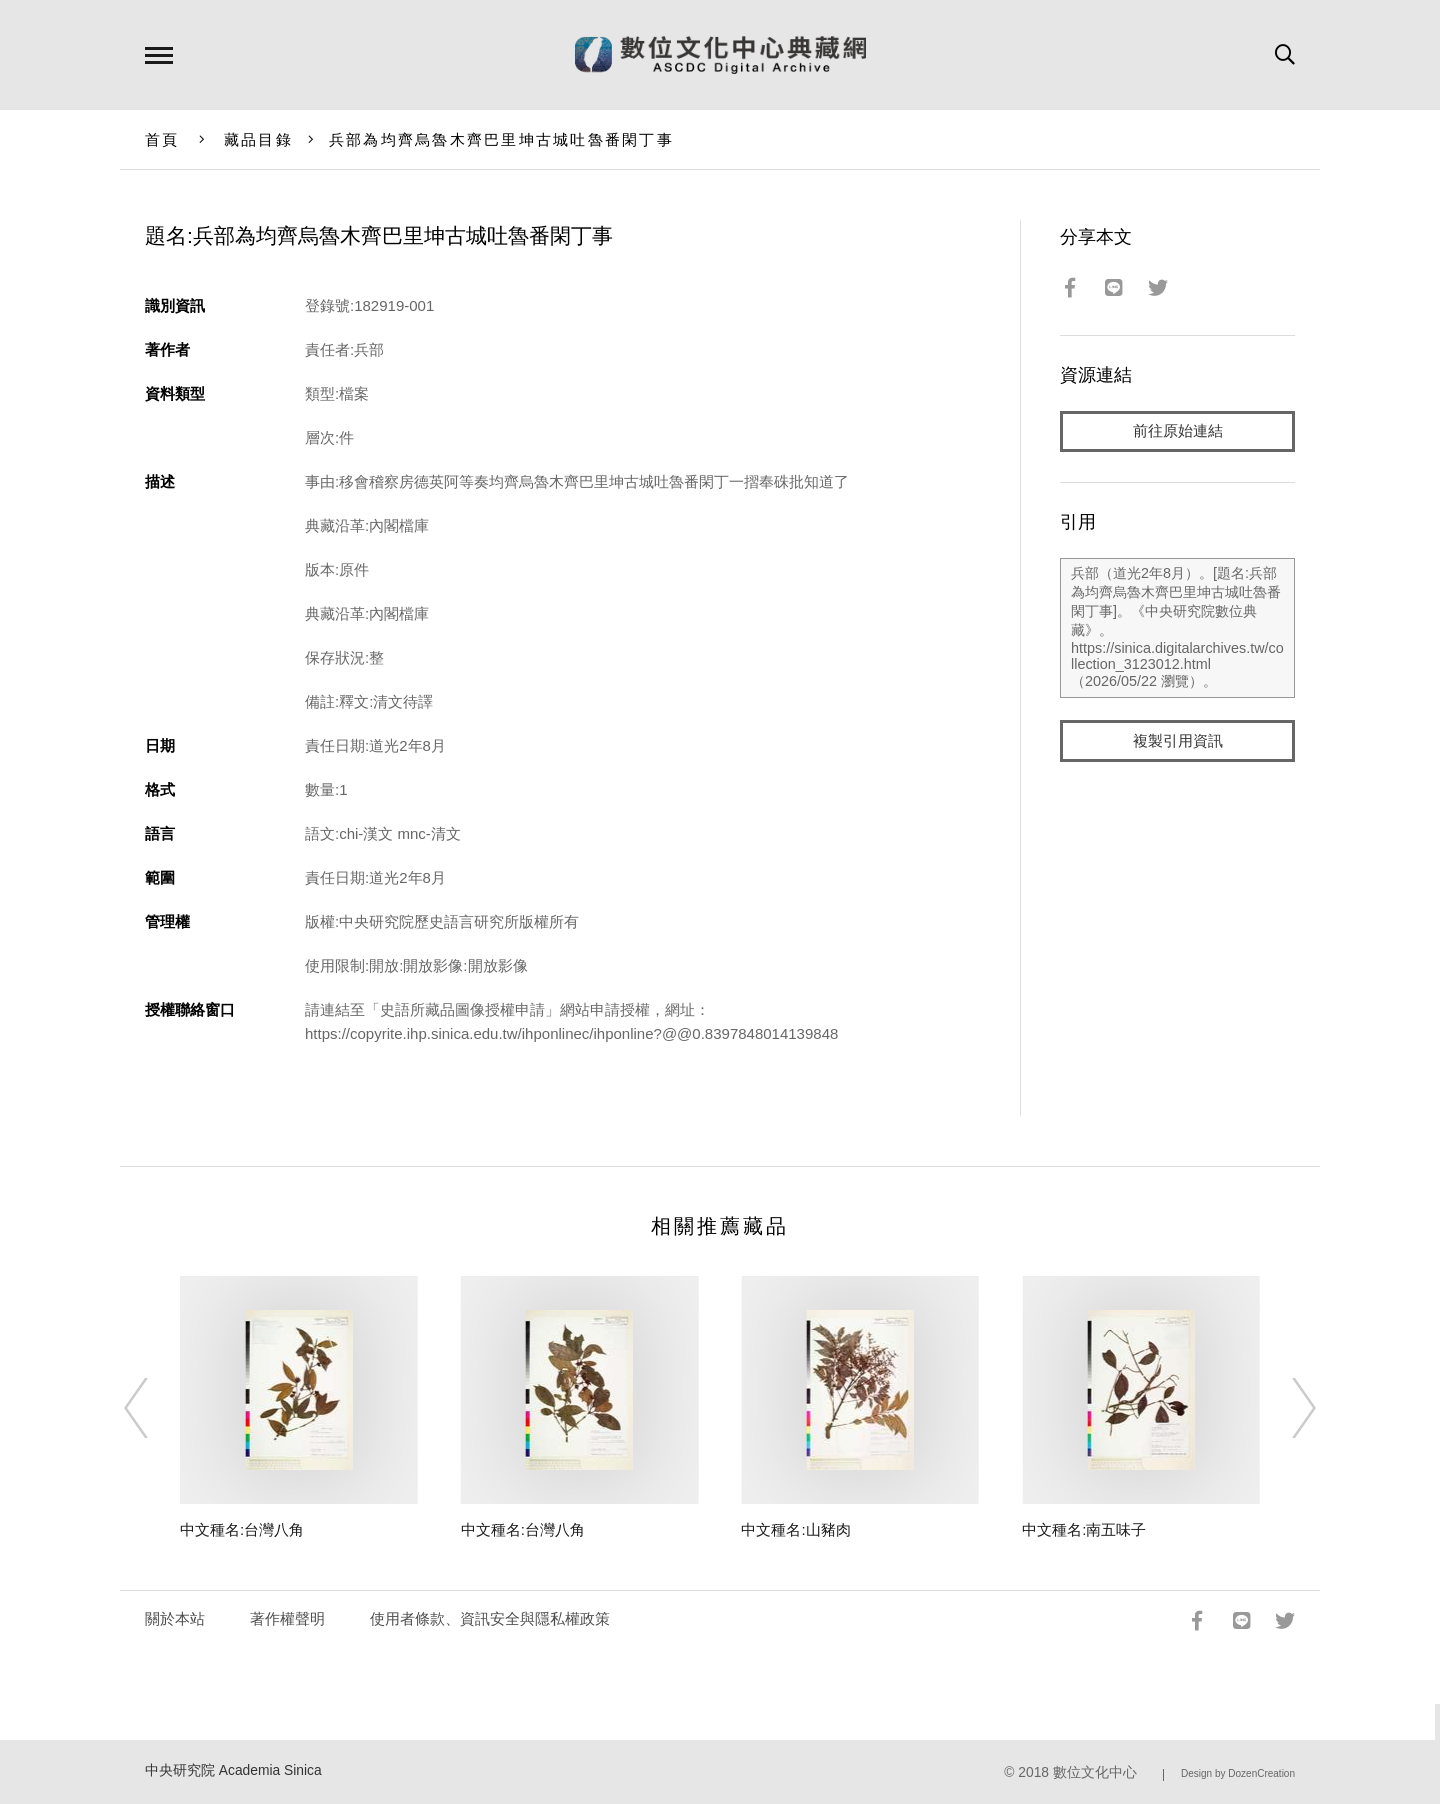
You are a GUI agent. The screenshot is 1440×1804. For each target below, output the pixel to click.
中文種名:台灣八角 (242, 1529)
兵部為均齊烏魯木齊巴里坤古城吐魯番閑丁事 (501, 139)
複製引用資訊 (1178, 741)
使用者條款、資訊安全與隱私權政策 (490, 1618)
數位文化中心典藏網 (720, 55)
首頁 (162, 139)
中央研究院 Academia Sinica (233, 1770)
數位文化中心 (1095, 1772)
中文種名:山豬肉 (795, 1529)
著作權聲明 (287, 1618)
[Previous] (154, 1408)
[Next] (1286, 1408)
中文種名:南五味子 (1084, 1529)
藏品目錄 (258, 139)
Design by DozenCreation (1238, 1773)
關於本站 (175, 1618)
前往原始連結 (1178, 431)
